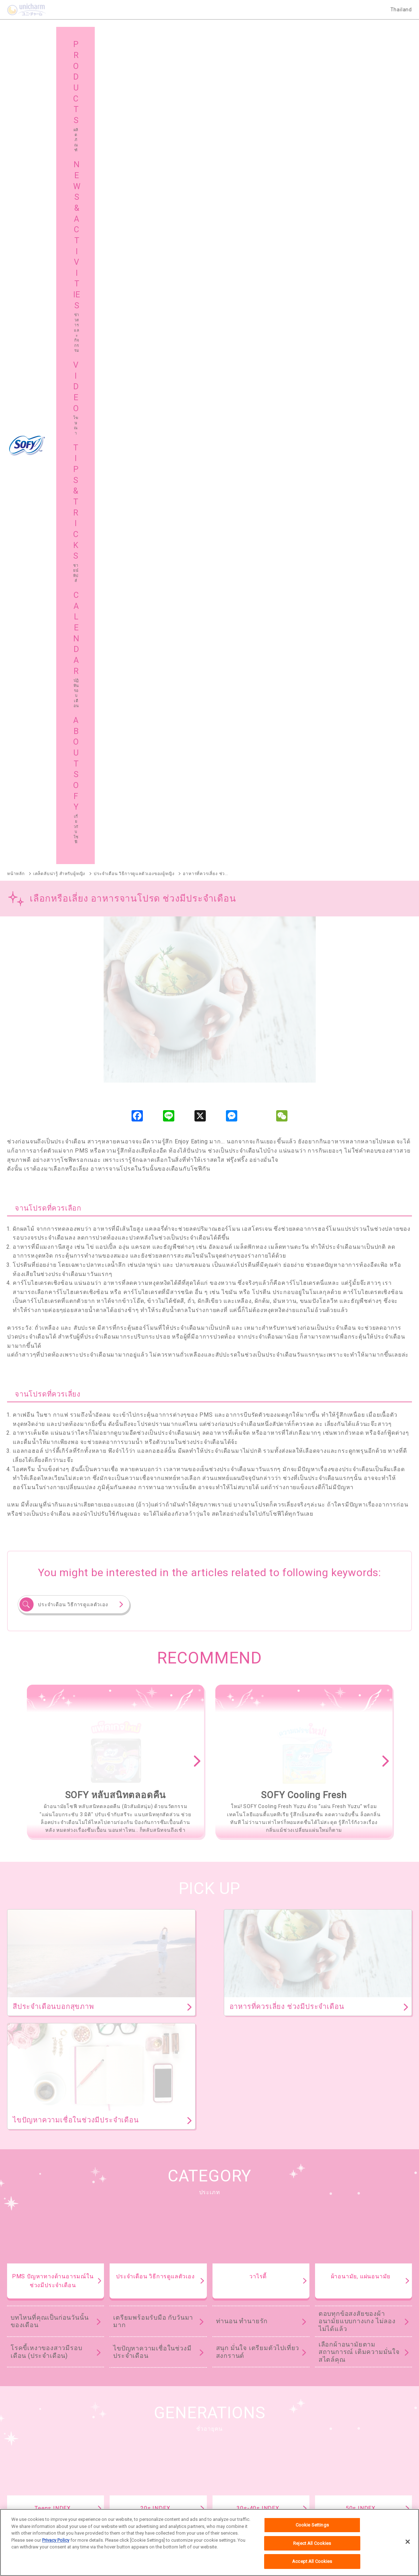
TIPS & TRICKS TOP (209, 1826)
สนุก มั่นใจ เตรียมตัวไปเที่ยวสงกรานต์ (257, 1556)
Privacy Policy (55, 2540)
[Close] (407, 2542)
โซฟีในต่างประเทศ (244, 2452)
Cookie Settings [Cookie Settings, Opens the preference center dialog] (312, 2525)
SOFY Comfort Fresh (29, 2293)
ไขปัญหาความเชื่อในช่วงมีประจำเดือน (152, 1556)
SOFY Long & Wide (196, 2293)
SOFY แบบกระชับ (285, 2209)
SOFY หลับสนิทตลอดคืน (125, 2209)
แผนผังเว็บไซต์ (138, 2452)
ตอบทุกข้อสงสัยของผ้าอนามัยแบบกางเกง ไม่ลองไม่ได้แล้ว (357, 1525)
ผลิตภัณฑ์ (32, 2434)
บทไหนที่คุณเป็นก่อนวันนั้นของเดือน (49, 1525)
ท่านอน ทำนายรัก (242, 1525)
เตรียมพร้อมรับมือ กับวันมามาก (153, 1525)
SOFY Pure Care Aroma (114, 2293)
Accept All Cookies (312, 2562)
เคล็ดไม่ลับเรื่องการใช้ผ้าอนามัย (355, 1771)
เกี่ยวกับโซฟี (34, 2452)
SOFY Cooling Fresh (208, 2209)
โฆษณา (232, 2434)
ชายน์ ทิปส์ (337, 2434)
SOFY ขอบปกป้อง (359, 2209)
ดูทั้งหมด (314, 2025)
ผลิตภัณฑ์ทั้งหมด (375, 2166)
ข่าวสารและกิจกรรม (144, 2434)
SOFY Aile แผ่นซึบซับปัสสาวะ (37, 2329)
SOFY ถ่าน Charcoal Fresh (35, 2209)
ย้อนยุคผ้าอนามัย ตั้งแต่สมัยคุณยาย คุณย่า (360, 1746)
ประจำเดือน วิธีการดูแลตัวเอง (73, 808)
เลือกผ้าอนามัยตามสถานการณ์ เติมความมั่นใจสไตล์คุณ (359, 1556)
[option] (114, 965)
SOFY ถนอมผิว (22, 2220)
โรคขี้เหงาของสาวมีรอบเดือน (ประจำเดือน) (46, 1556)
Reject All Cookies (312, 2544)
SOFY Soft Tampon (27, 2256)
